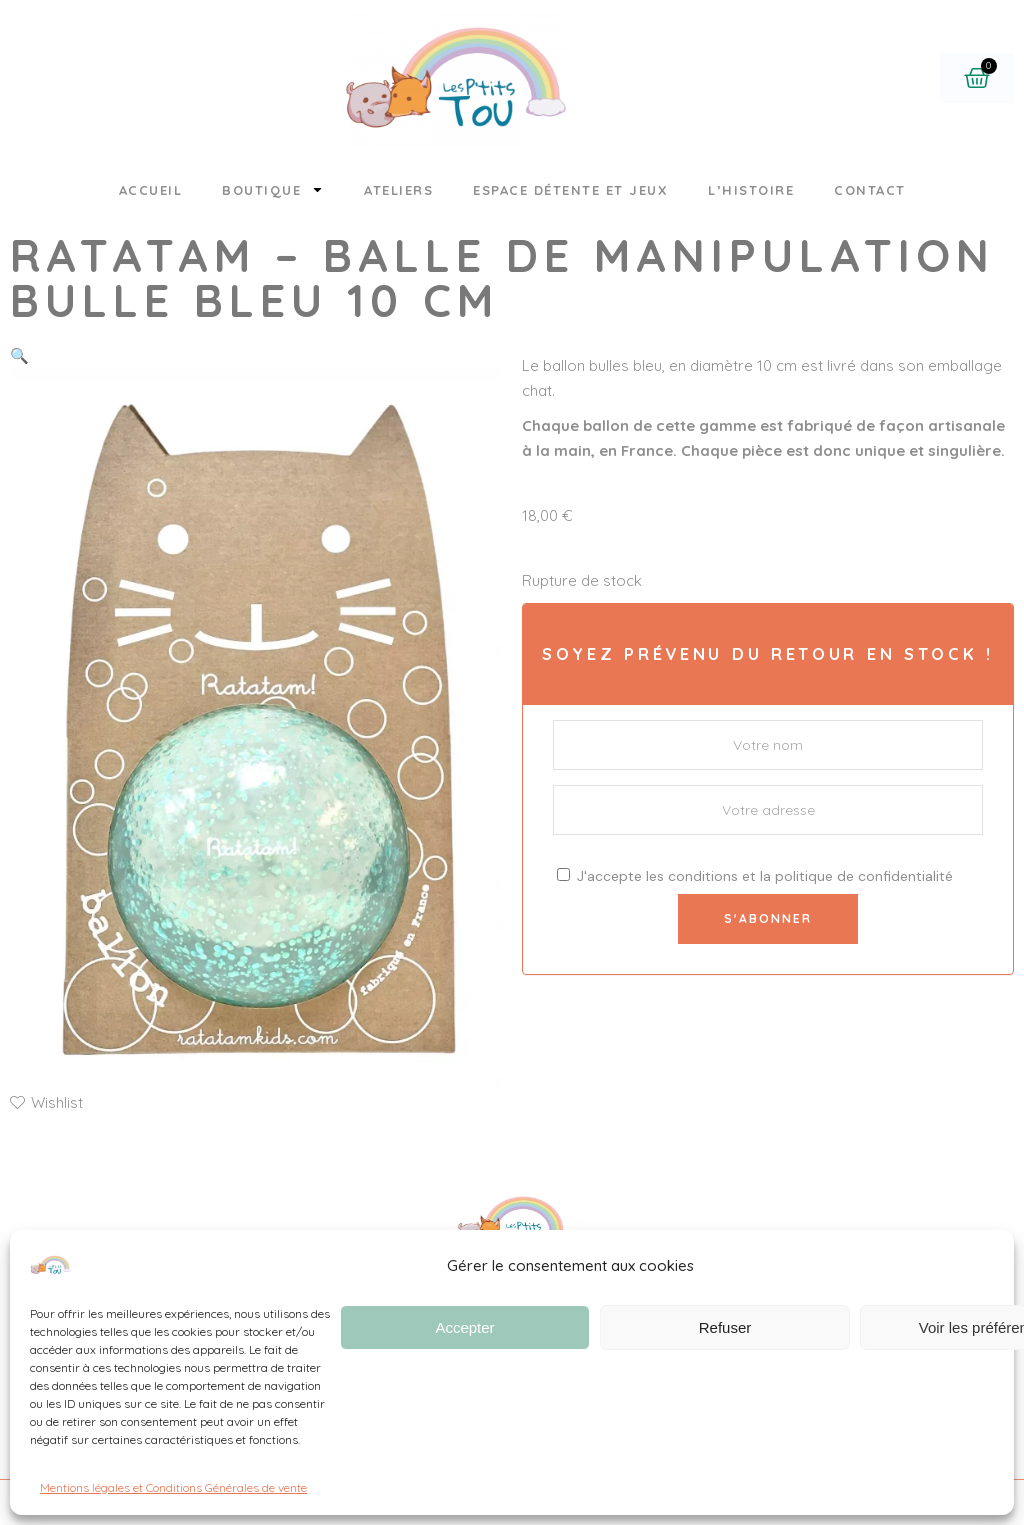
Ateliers (398, 190)
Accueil (151, 190)
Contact (870, 190)
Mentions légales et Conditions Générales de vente (173, 1487)
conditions (703, 876)
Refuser (725, 1327)
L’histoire (751, 190)
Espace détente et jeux (570, 190)
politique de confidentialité (864, 876)
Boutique (273, 189)
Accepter (464, 1327)
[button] (19, 355)
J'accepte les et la (755, 876)
